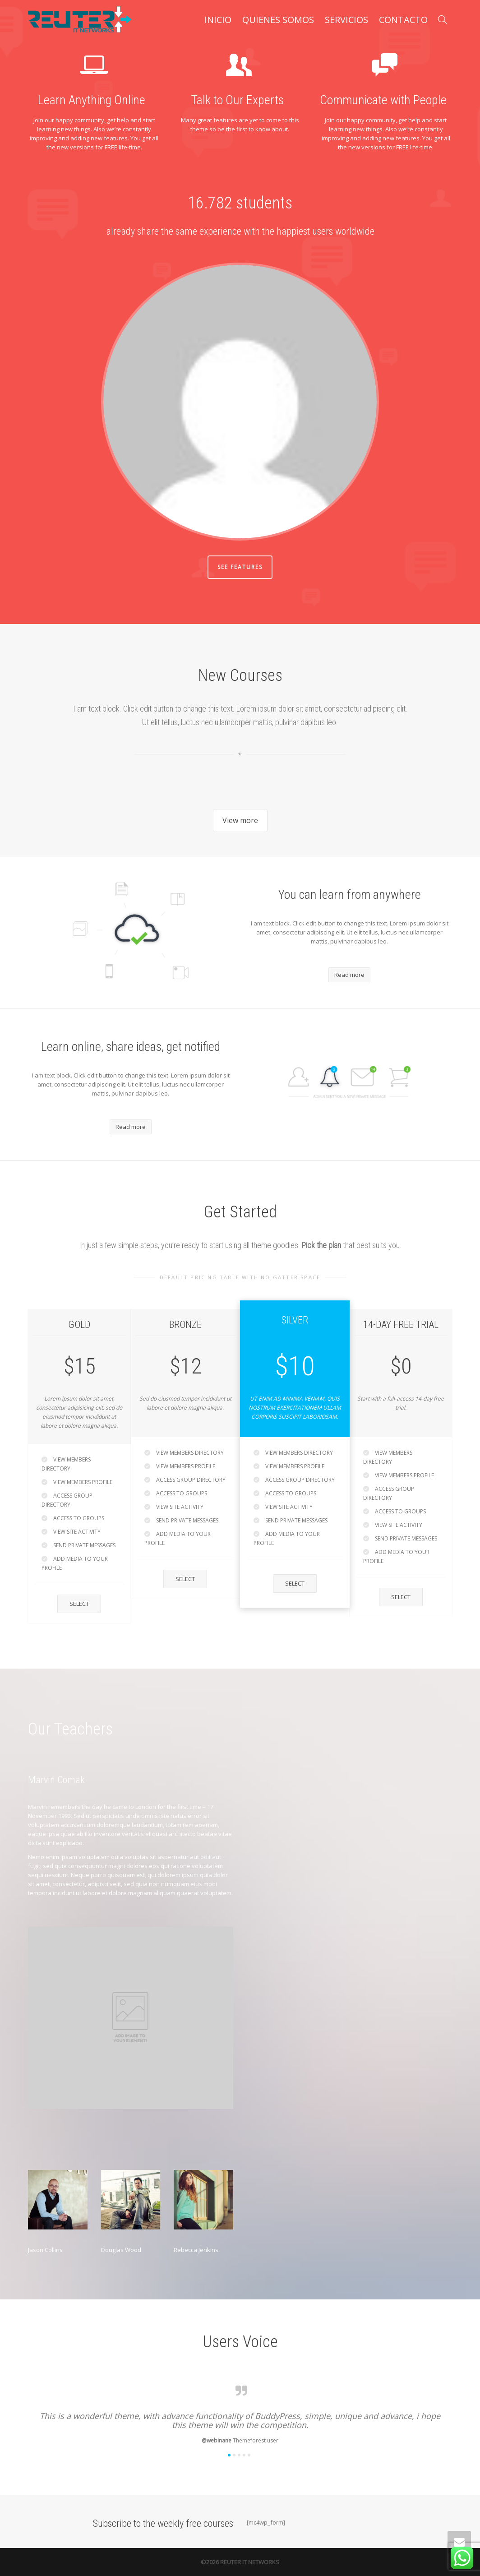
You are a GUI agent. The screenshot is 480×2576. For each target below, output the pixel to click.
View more (240, 820)
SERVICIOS (346, 20)
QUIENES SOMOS (278, 20)
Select (79, 1604)
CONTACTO (403, 20)
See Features (240, 567)
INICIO (217, 20)
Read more (349, 975)
